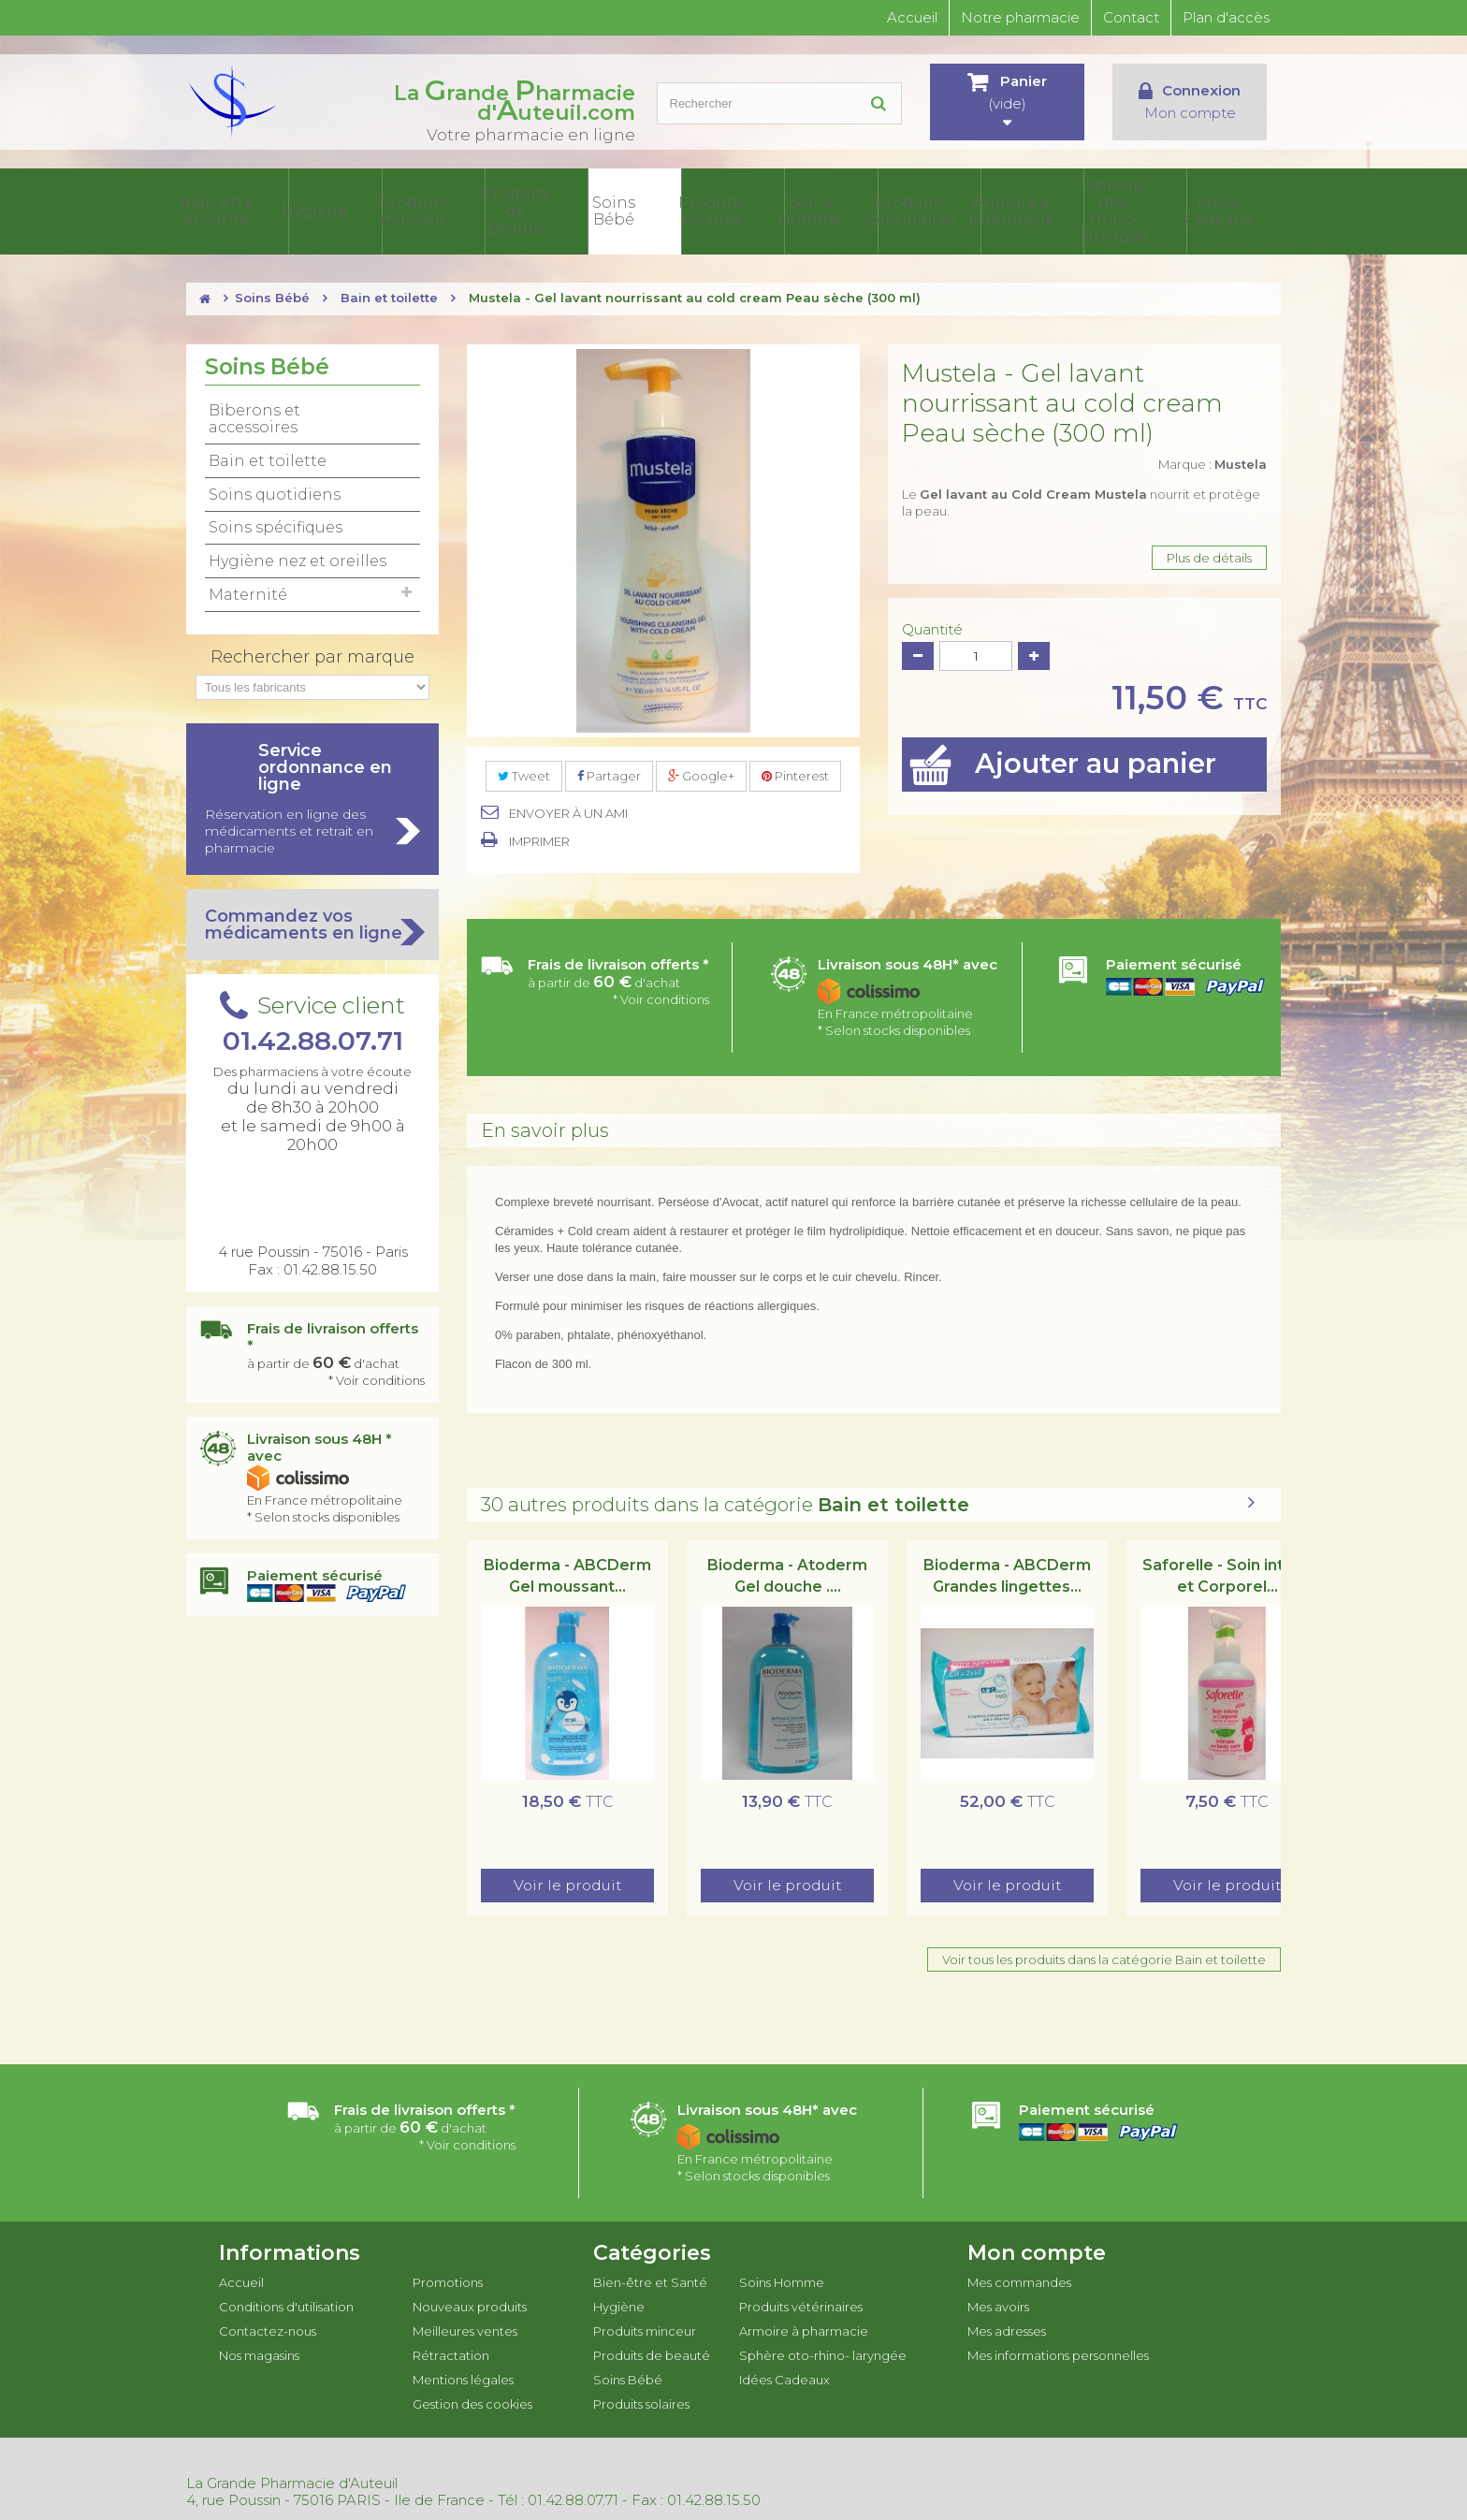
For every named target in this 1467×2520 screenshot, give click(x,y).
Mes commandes (1019, 2278)
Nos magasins (259, 2351)
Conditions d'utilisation (286, 2302)
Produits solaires (779, 210)
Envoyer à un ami (568, 809)
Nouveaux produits (470, 2302)
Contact (1131, 17)
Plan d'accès (1226, 17)
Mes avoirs (998, 2302)
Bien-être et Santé (322, 210)
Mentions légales (463, 2375)
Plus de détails (1209, 553)
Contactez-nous (267, 2327)
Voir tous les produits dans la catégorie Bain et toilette (1104, 1955)
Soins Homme (870, 210)
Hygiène (414, 209)
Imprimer (539, 837)
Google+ (701, 772)
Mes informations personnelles (1058, 2351)
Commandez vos (312, 921)
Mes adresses (1006, 2327)
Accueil (912, 17)
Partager (609, 772)
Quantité (932, 626)
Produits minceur (505, 210)
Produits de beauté (596, 210)
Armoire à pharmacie (1052, 210)
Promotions (448, 2278)
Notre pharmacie (1020, 17)
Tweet (524, 772)
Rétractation (451, 2351)
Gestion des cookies (472, 2400)
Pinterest (795, 772)
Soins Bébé (687, 209)
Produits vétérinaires (960, 210)
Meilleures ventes (465, 2327)
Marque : (1212, 460)
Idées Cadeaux (1235, 210)
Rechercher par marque (312, 653)
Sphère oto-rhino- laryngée (1143, 209)
